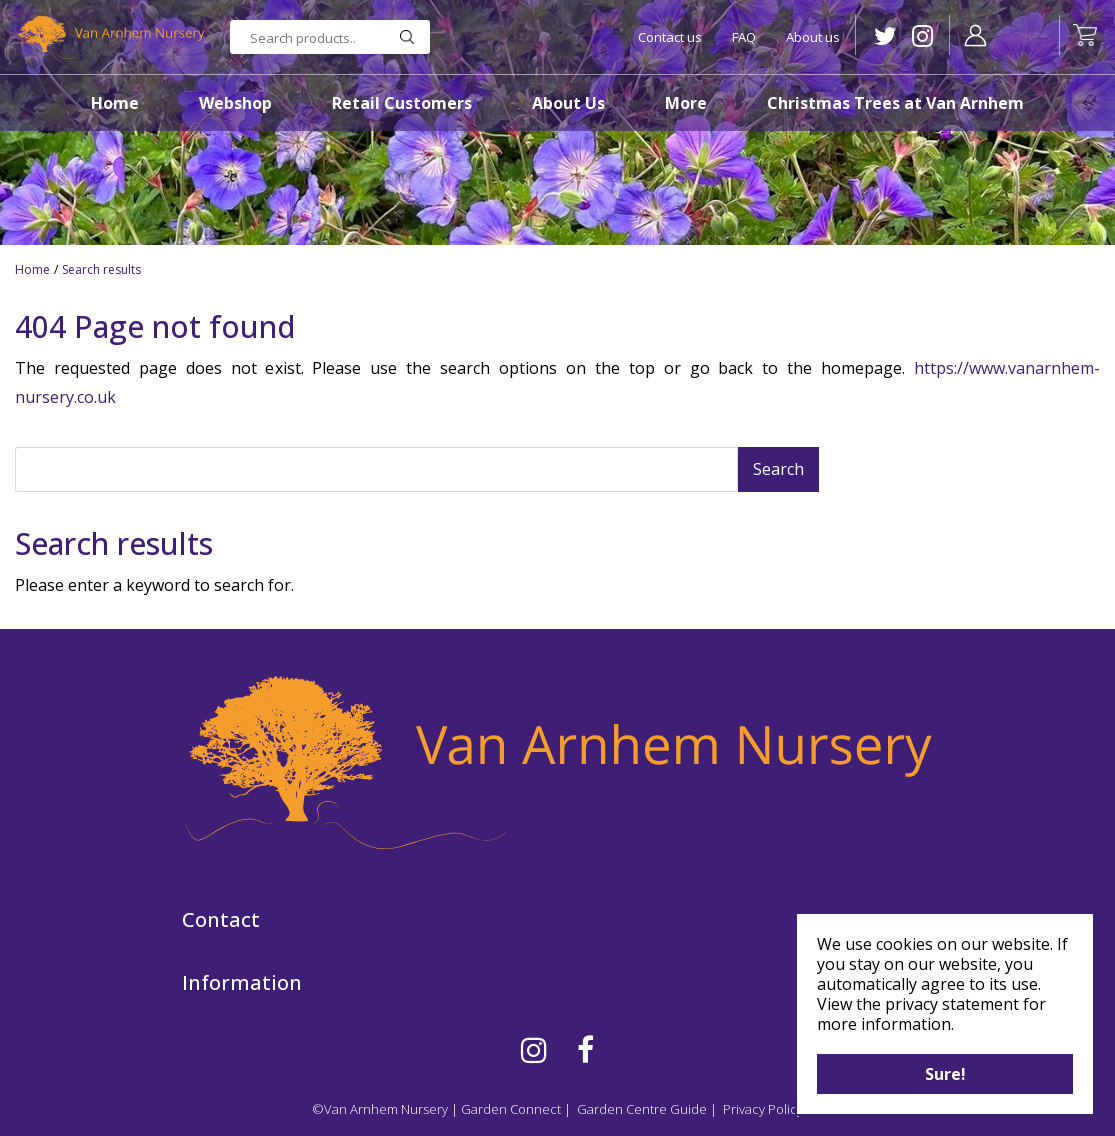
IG (922, 36)
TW (885, 36)
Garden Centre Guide (642, 1109)
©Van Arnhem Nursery (380, 1109)
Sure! (945, 1074)
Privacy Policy (763, 1109)
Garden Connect (511, 1109)
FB (585, 1050)
